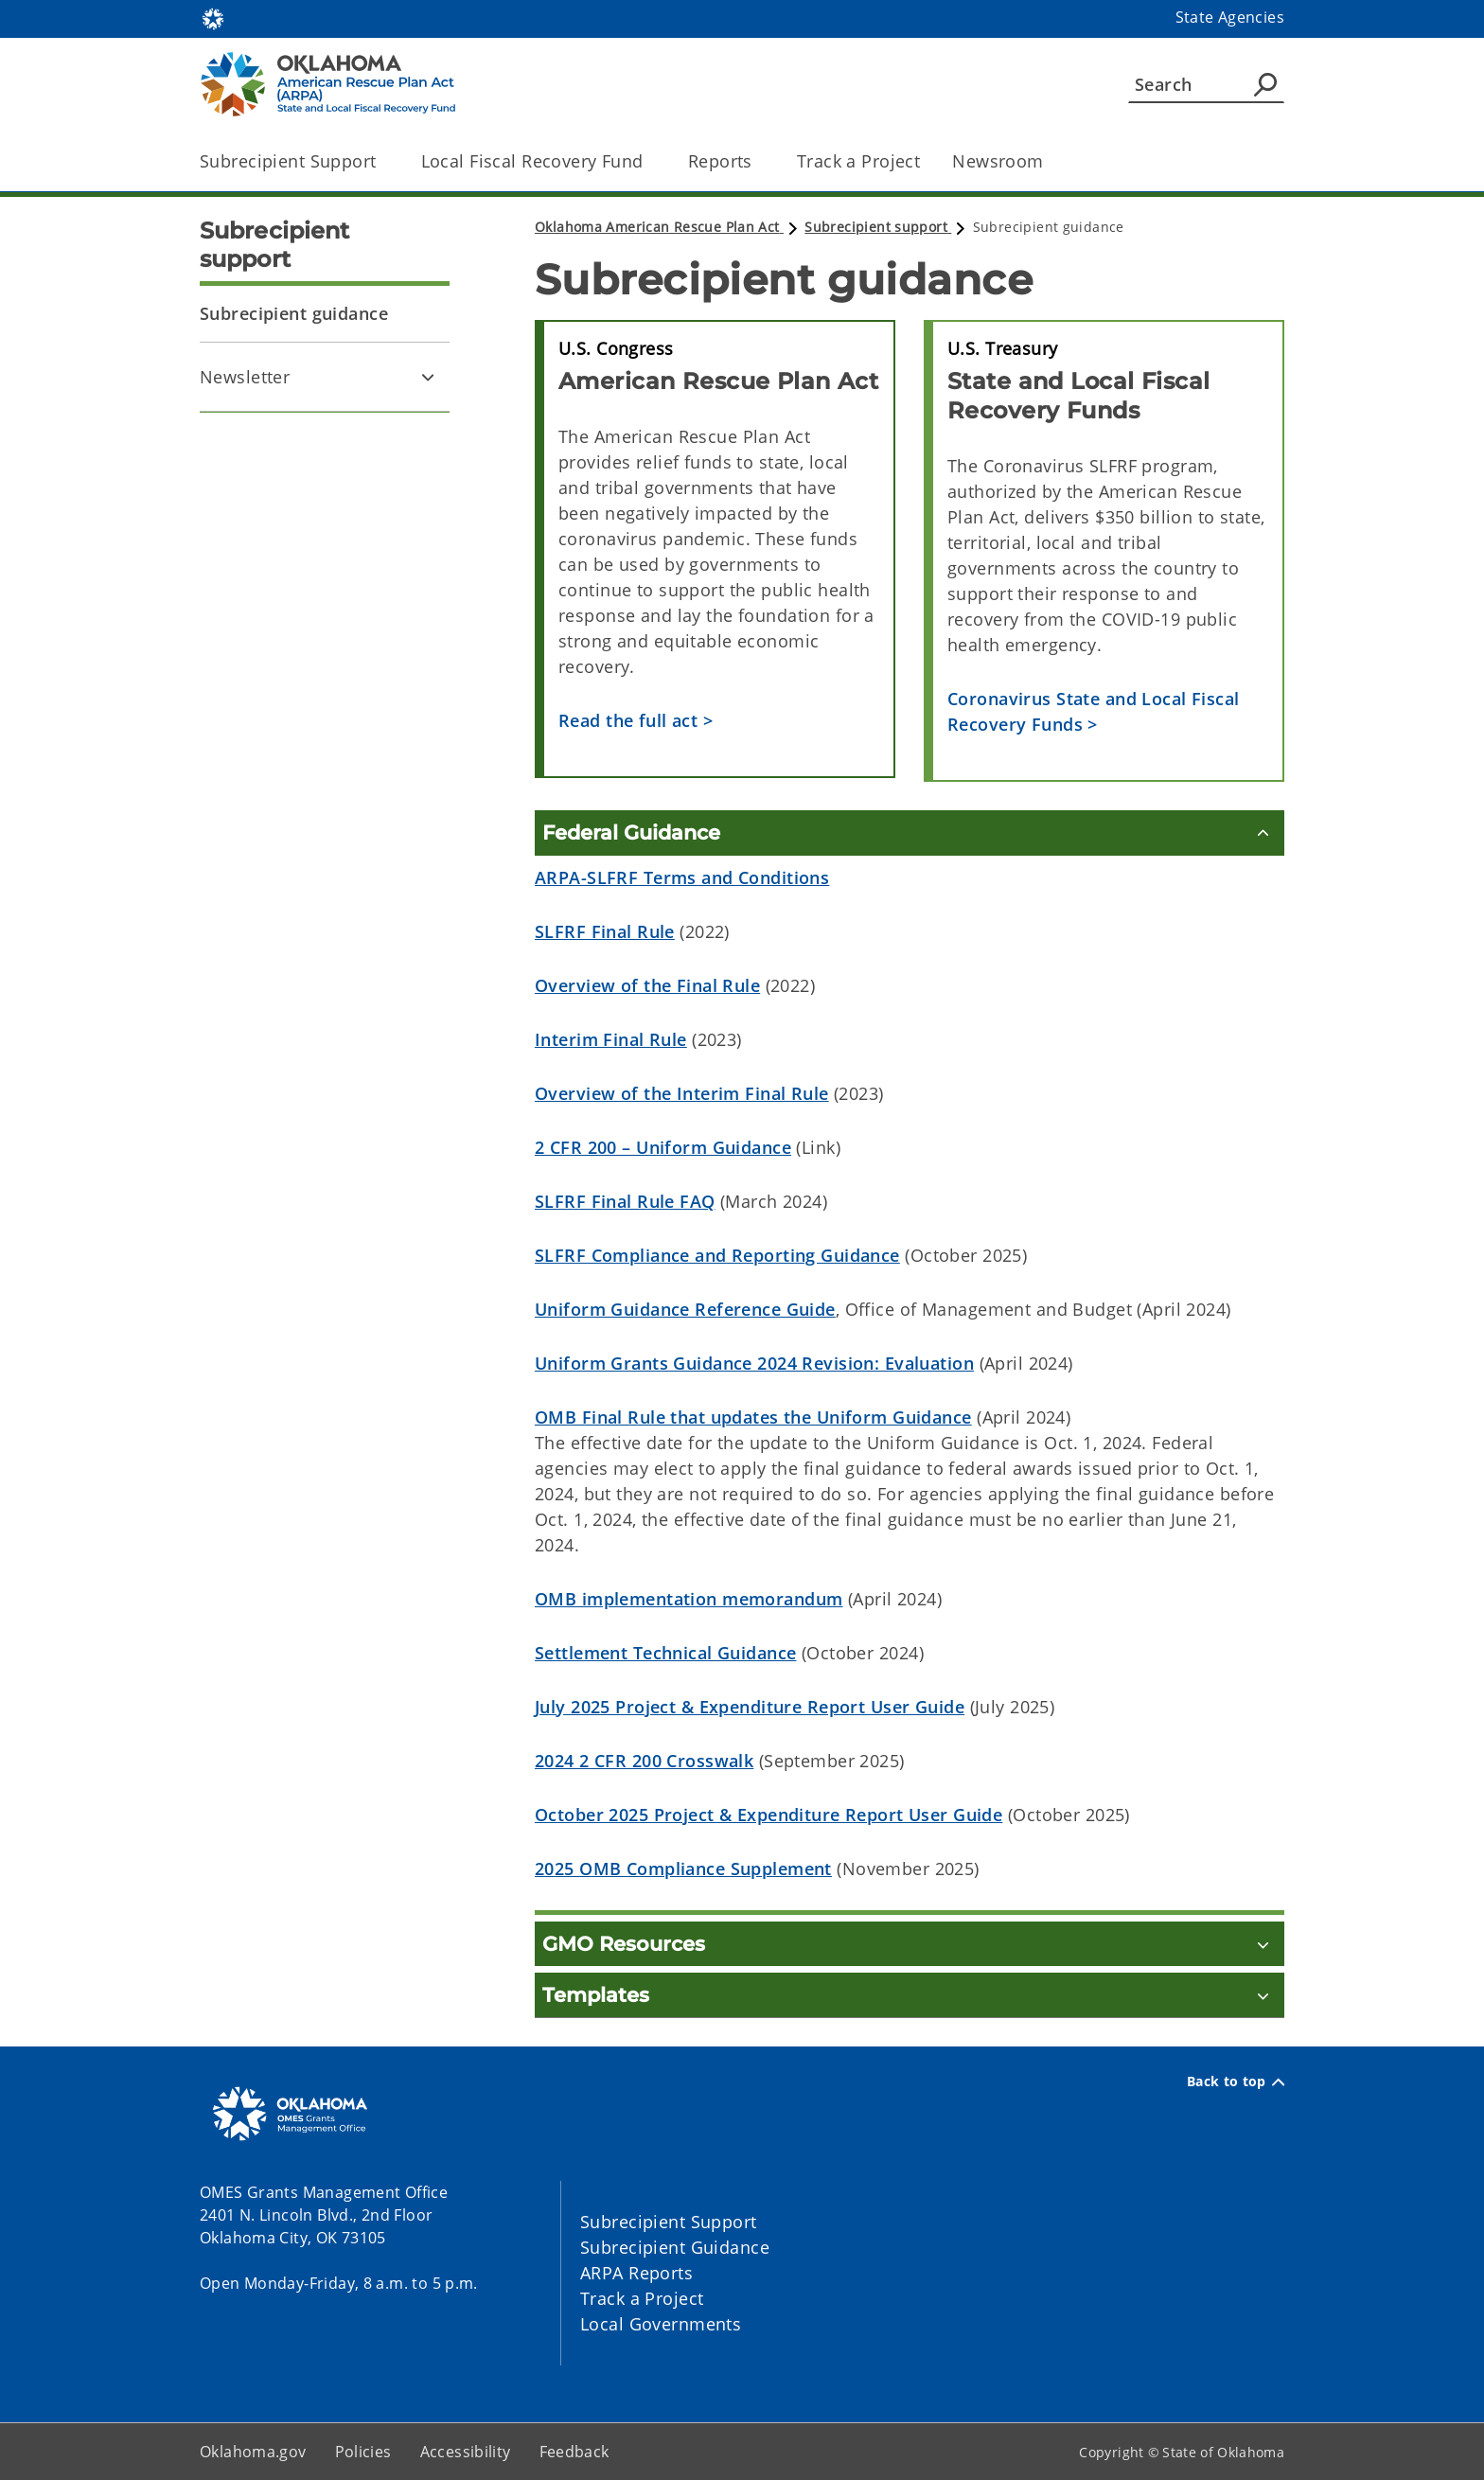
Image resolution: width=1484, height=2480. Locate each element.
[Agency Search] (1265, 84)
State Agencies (1229, 17)
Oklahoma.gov (253, 2451)
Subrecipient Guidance (674, 2247)
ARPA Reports (636, 2272)
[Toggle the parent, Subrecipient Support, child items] (383, 161)
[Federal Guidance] (909, 832)
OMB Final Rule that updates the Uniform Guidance (753, 1417)
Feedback (574, 2451)
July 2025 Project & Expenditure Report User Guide (749, 1706)
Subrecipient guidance (294, 313)
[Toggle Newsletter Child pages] (428, 377)
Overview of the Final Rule (647, 985)
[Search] (1206, 84)
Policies (363, 2451)
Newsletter (245, 376)
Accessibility (465, 2451)
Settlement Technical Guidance (665, 1652)
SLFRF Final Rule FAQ (625, 1201)
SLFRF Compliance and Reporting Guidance (717, 1255)
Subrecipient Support (668, 2221)
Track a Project (858, 161)
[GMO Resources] (909, 1944)
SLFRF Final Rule (605, 931)
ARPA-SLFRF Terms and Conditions (682, 877)
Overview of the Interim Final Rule (682, 1093)
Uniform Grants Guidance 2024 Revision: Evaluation (754, 1363)
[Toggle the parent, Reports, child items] (758, 161)
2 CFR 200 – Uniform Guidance (663, 1147)
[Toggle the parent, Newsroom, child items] (1050, 161)
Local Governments (660, 2323)
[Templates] (909, 1995)
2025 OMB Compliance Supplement (683, 1868)
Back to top (1235, 2081)
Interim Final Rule (611, 1039)
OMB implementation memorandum (688, 1598)
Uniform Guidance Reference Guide (685, 1309)
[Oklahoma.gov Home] (213, 18)
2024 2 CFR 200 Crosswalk (644, 1760)
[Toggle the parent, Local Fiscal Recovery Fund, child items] (650, 161)
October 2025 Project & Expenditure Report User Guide (768, 1814)
